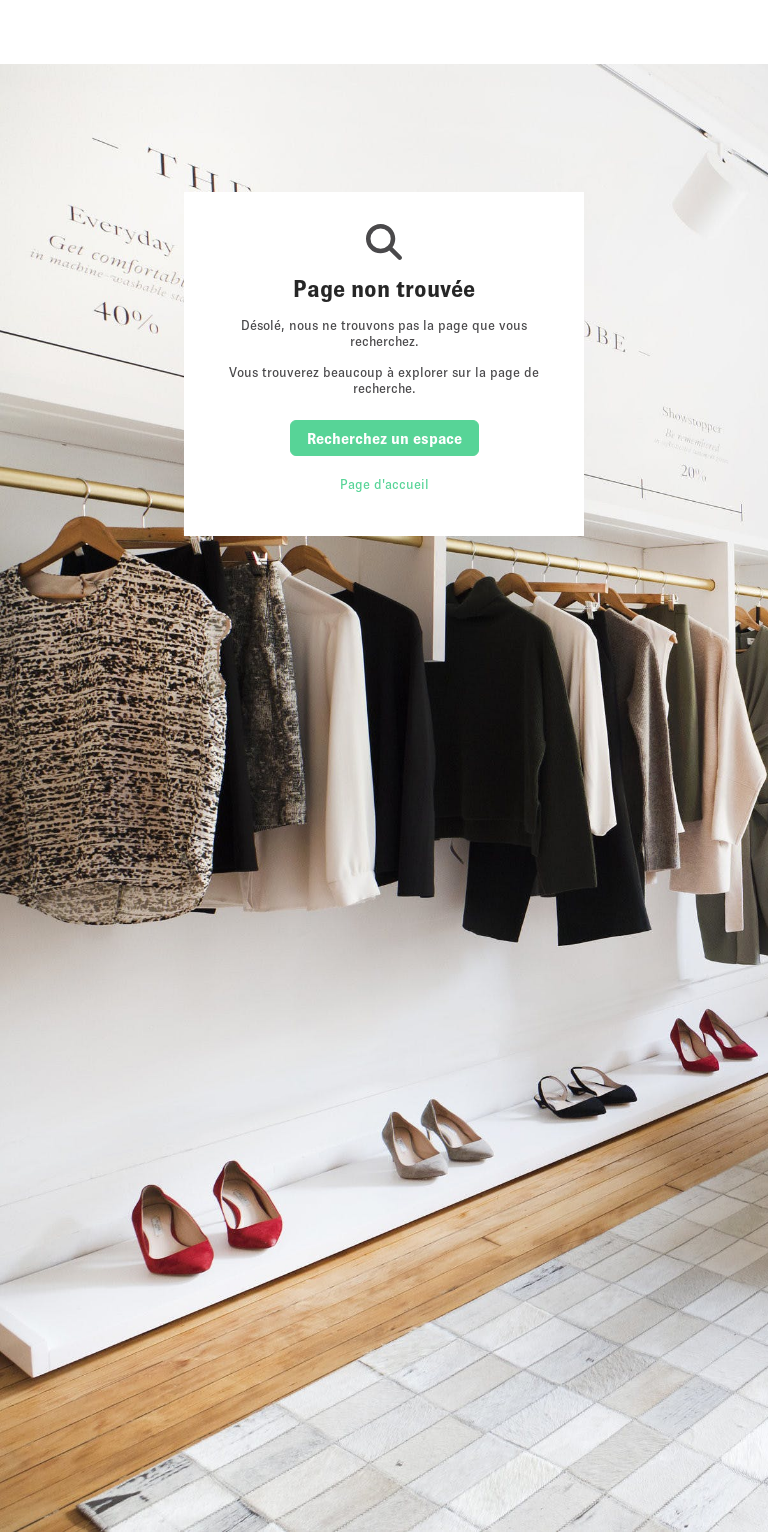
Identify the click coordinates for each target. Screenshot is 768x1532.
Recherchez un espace (384, 438)
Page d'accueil (384, 484)
